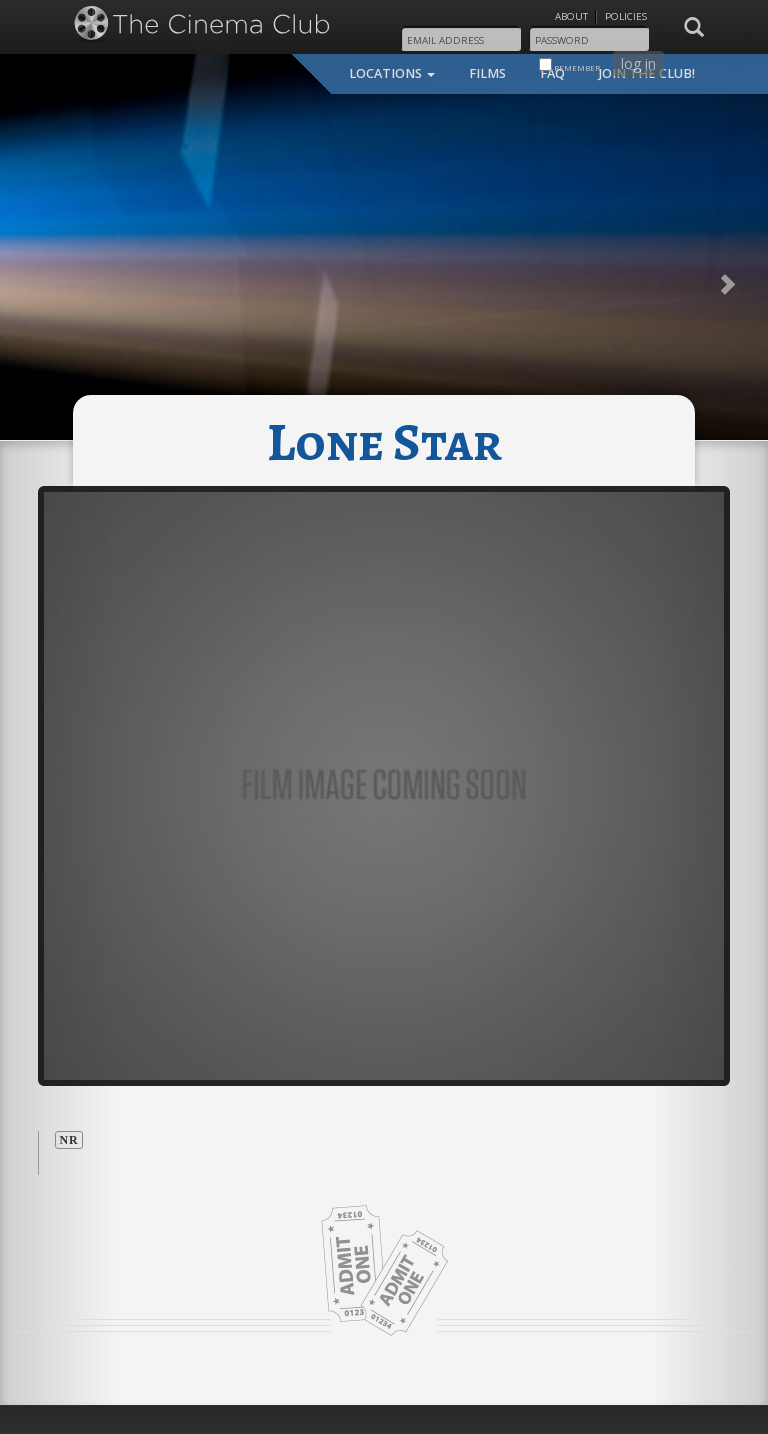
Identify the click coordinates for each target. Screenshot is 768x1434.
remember (569, 65)
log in (638, 63)
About (571, 16)
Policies (626, 16)
